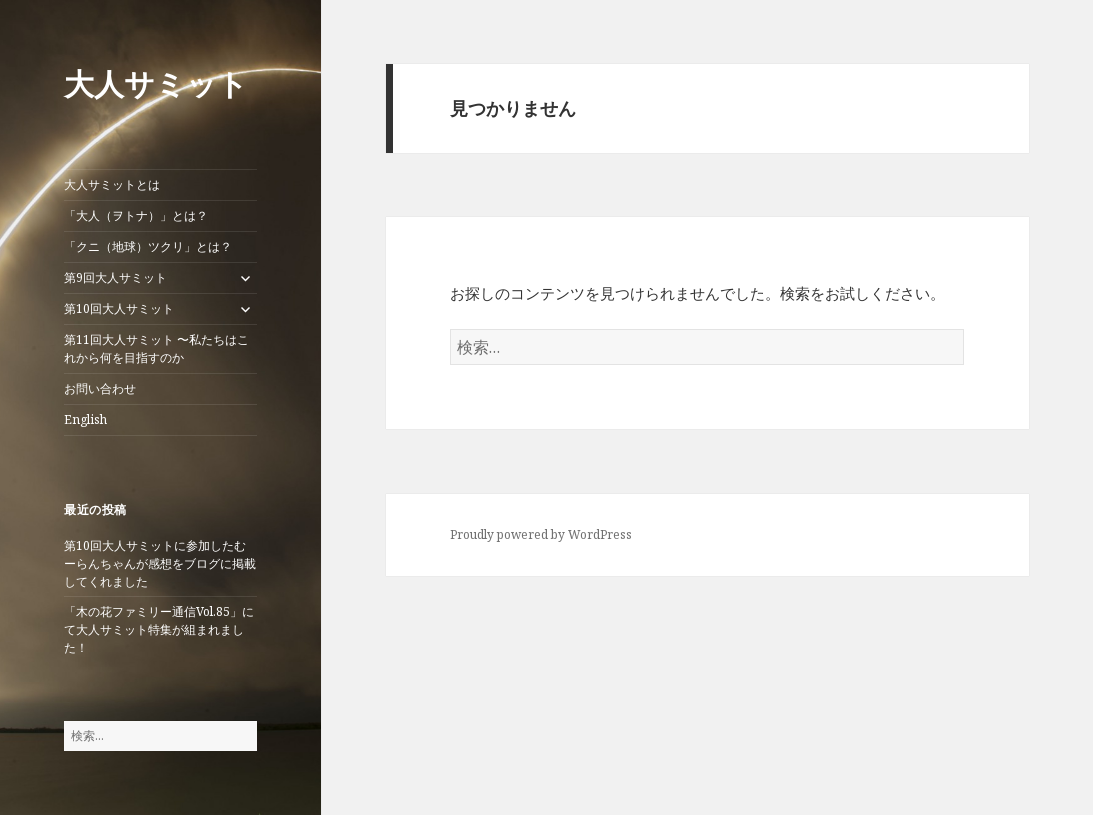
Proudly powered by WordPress (541, 534)
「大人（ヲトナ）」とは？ (136, 215)
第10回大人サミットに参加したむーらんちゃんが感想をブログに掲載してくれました (160, 563)
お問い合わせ (100, 388)
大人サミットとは (112, 184)
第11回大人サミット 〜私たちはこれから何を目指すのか (156, 348)
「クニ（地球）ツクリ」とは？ (148, 246)
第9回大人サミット (115, 277)
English (85, 419)
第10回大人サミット (119, 308)
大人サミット (156, 83)
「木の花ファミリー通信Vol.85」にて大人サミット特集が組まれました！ (159, 629)
